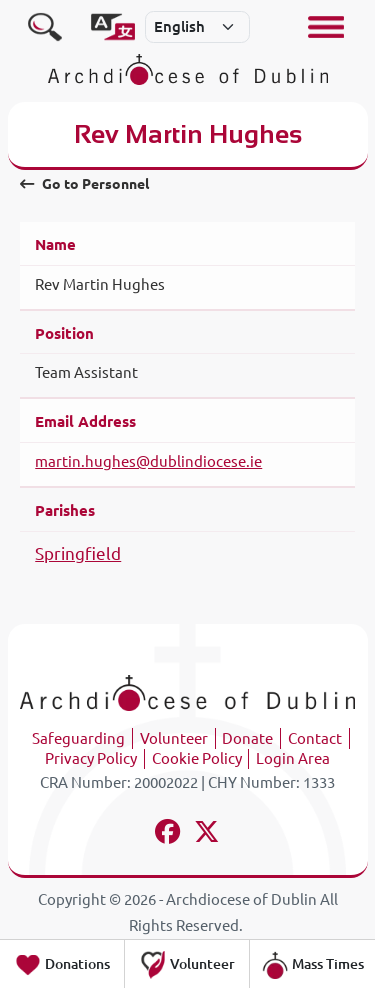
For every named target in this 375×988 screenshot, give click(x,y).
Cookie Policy (197, 758)
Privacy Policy (91, 758)
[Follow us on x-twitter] (207, 834)
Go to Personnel (84, 184)
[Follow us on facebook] (168, 834)
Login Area (293, 758)
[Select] (198, 27)
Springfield (78, 553)
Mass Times (312, 965)
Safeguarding (78, 738)
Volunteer (174, 738)
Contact (315, 738)
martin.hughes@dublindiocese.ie (148, 461)
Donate (247, 738)
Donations (62, 965)
